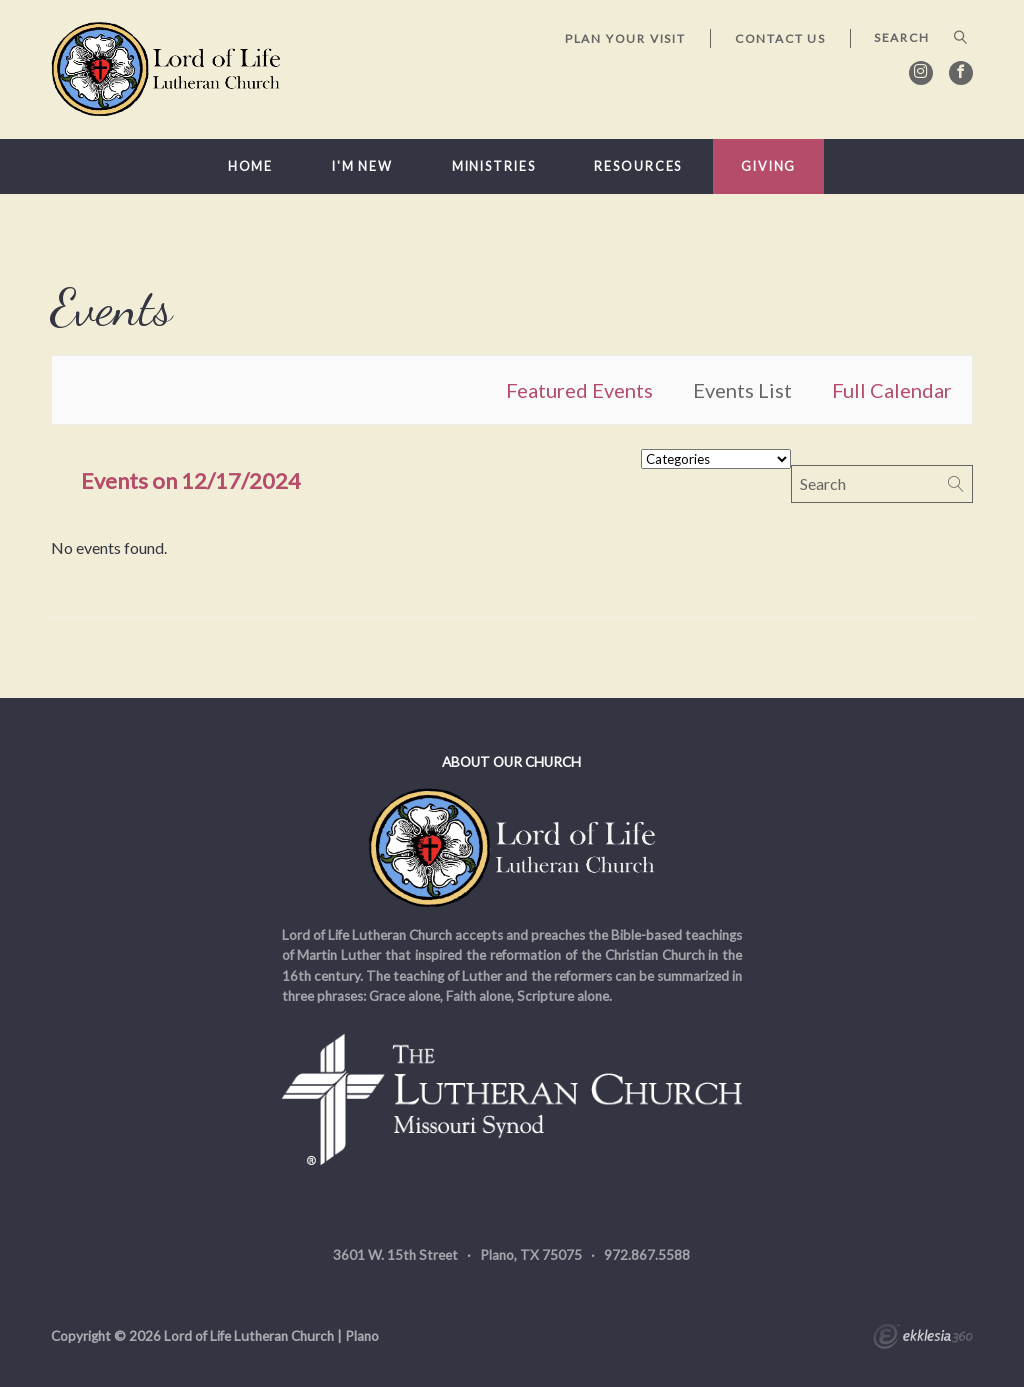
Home (251, 166)
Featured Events (579, 390)
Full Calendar (892, 390)
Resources (638, 166)
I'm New (362, 166)
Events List (742, 390)
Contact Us (780, 38)
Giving (768, 166)
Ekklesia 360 (923, 1339)
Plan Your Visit (625, 38)
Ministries (494, 166)
